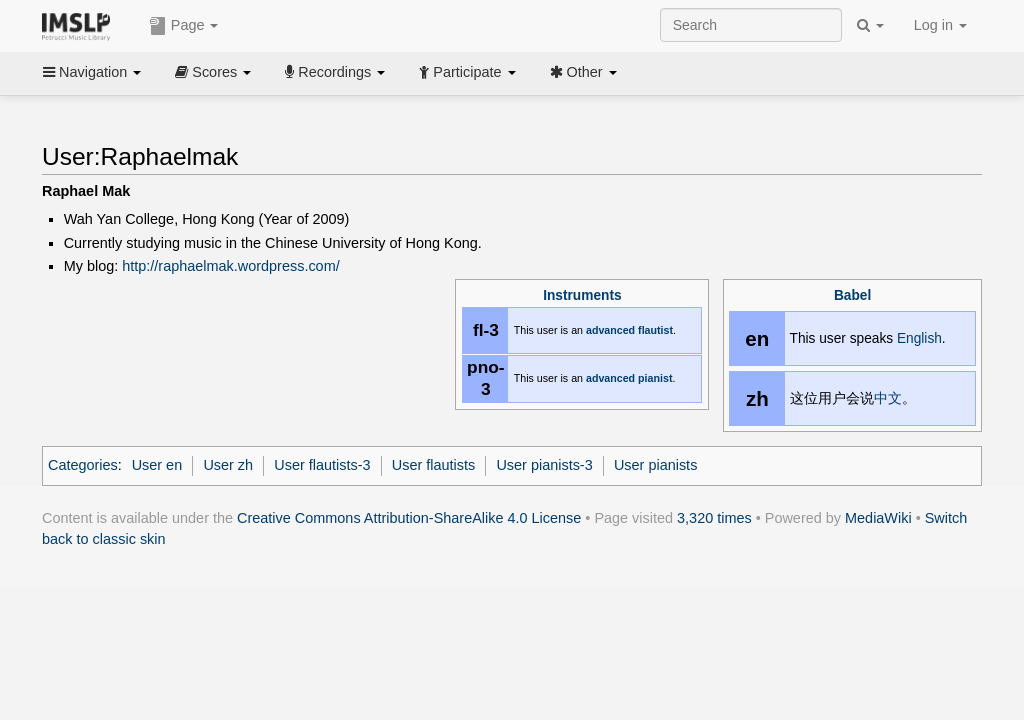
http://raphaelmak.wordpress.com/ (230, 266)
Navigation (92, 72)
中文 (888, 398)
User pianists (655, 465)
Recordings (335, 72)
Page (184, 26)
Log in (940, 25)
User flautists (433, 465)
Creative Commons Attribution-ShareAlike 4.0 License (409, 518)
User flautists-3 (322, 465)
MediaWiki (878, 518)
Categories (83, 465)
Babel (852, 295)
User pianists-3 (544, 465)
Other (583, 72)
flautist (655, 330)
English (919, 338)
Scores (213, 72)
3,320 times (714, 518)
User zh (228, 465)
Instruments (582, 295)
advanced (610, 330)
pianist (655, 378)
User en (157, 465)
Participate (467, 72)
